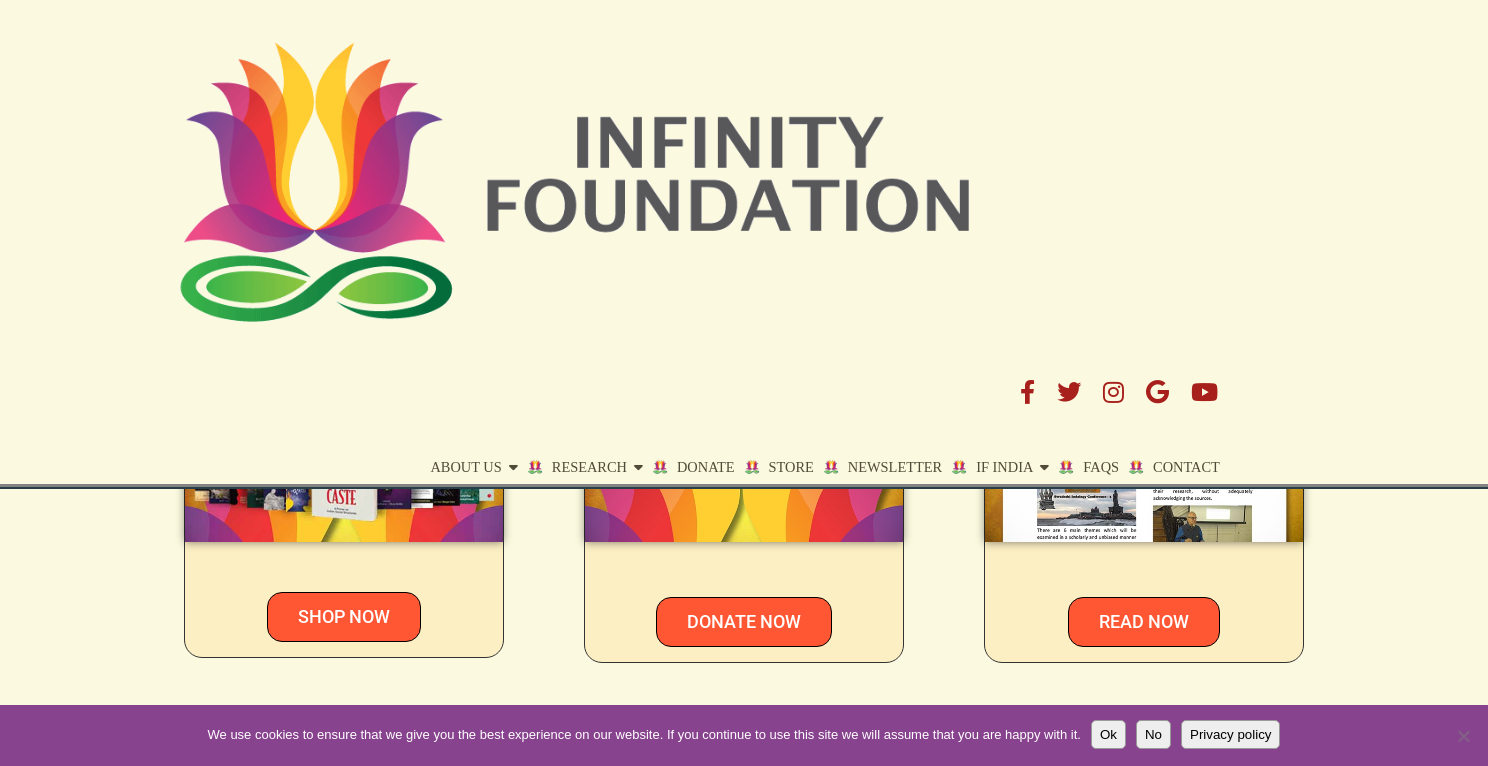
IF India (1118, 107)
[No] (1463, 736)
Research (703, 107)
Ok (1108, 734)
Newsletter (1009, 107)
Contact (1300, 107)
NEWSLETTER (1143, 325)
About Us (580, 107)
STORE (905, 107)
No (1153, 734)
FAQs (1215, 107)
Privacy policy (1230, 734)
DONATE (820, 107)
